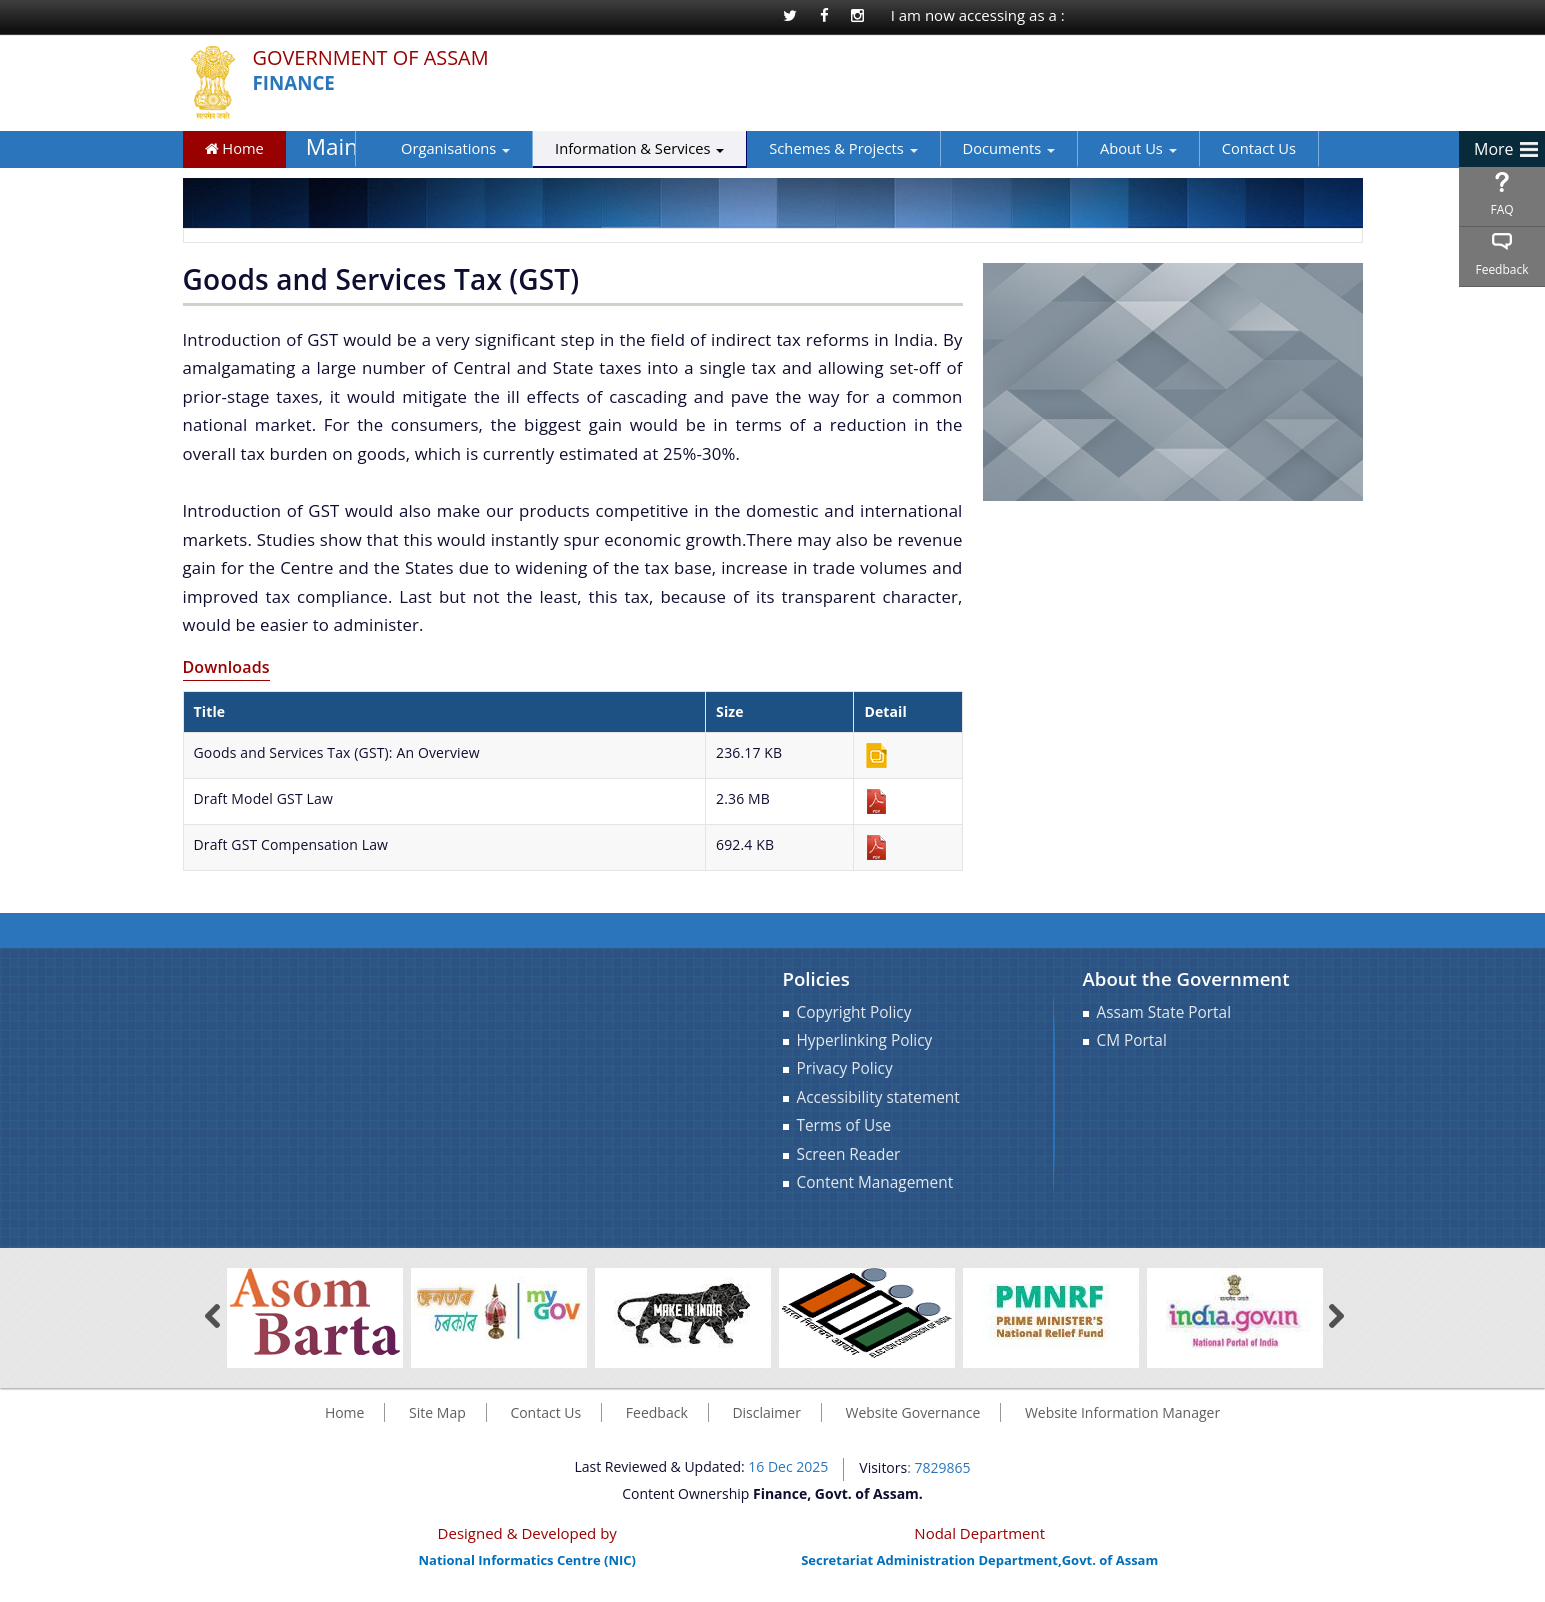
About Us (1108, 148)
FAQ (1501, 209)
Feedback (1501, 269)
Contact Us (1228, 148)
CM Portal (1132, 1040)
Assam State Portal (1164, 1012)
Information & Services (609, 148)
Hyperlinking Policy (865, 1040)
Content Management (875, 1182)
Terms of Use (844, 1125)
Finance (297, 83)
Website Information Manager (1122, 1412)
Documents (978, 148)
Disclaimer (766, 1412)
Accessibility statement (878, 1097)
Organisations (425, 148)
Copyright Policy (854, 1012)
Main (327, 147)
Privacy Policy (845, 1068)
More (1494, 149)
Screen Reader (849, 1154)
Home (234, 148)
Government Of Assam (381, 58)
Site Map (437, 1412)
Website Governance (913, 1412)
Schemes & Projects (813, 148)
